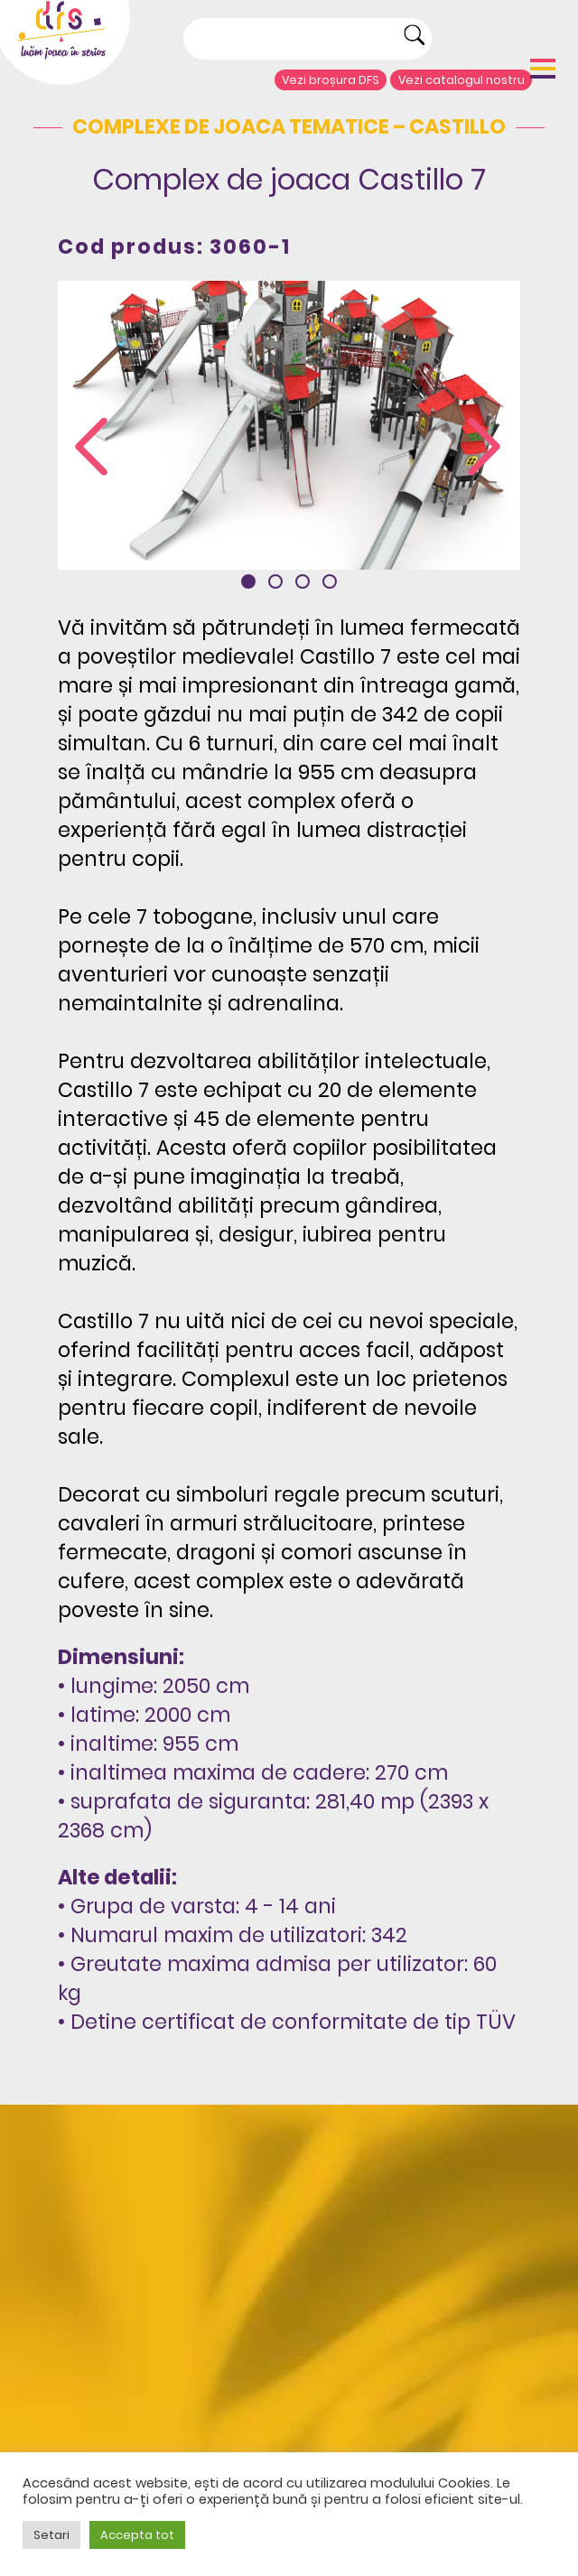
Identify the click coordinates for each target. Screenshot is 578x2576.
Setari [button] (51, 2534)
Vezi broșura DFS (330, 80)
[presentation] (91, 447)
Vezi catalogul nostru (461, 80)
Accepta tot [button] (137, 2534)
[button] (248, 581)
